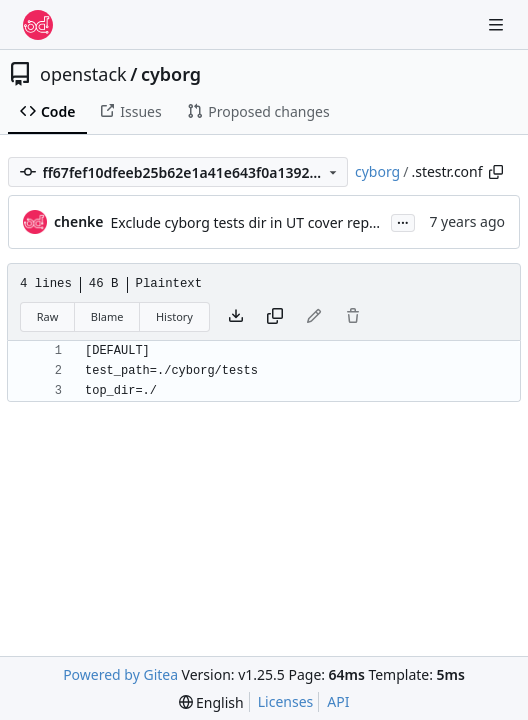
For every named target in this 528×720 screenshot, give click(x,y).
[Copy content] (275, 317)
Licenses (286, 701)
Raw (48, 316)
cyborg (171, 74)
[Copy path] (496, 172)
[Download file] (236, 317)
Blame (107, 316)
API (338, 701)
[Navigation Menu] (498, 24)
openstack (83, 74)
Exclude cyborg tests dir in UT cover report (250, 222)
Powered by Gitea (120, 674)
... (403, 221)
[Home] (38, 25)
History (174, 316)
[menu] (211, 702)
